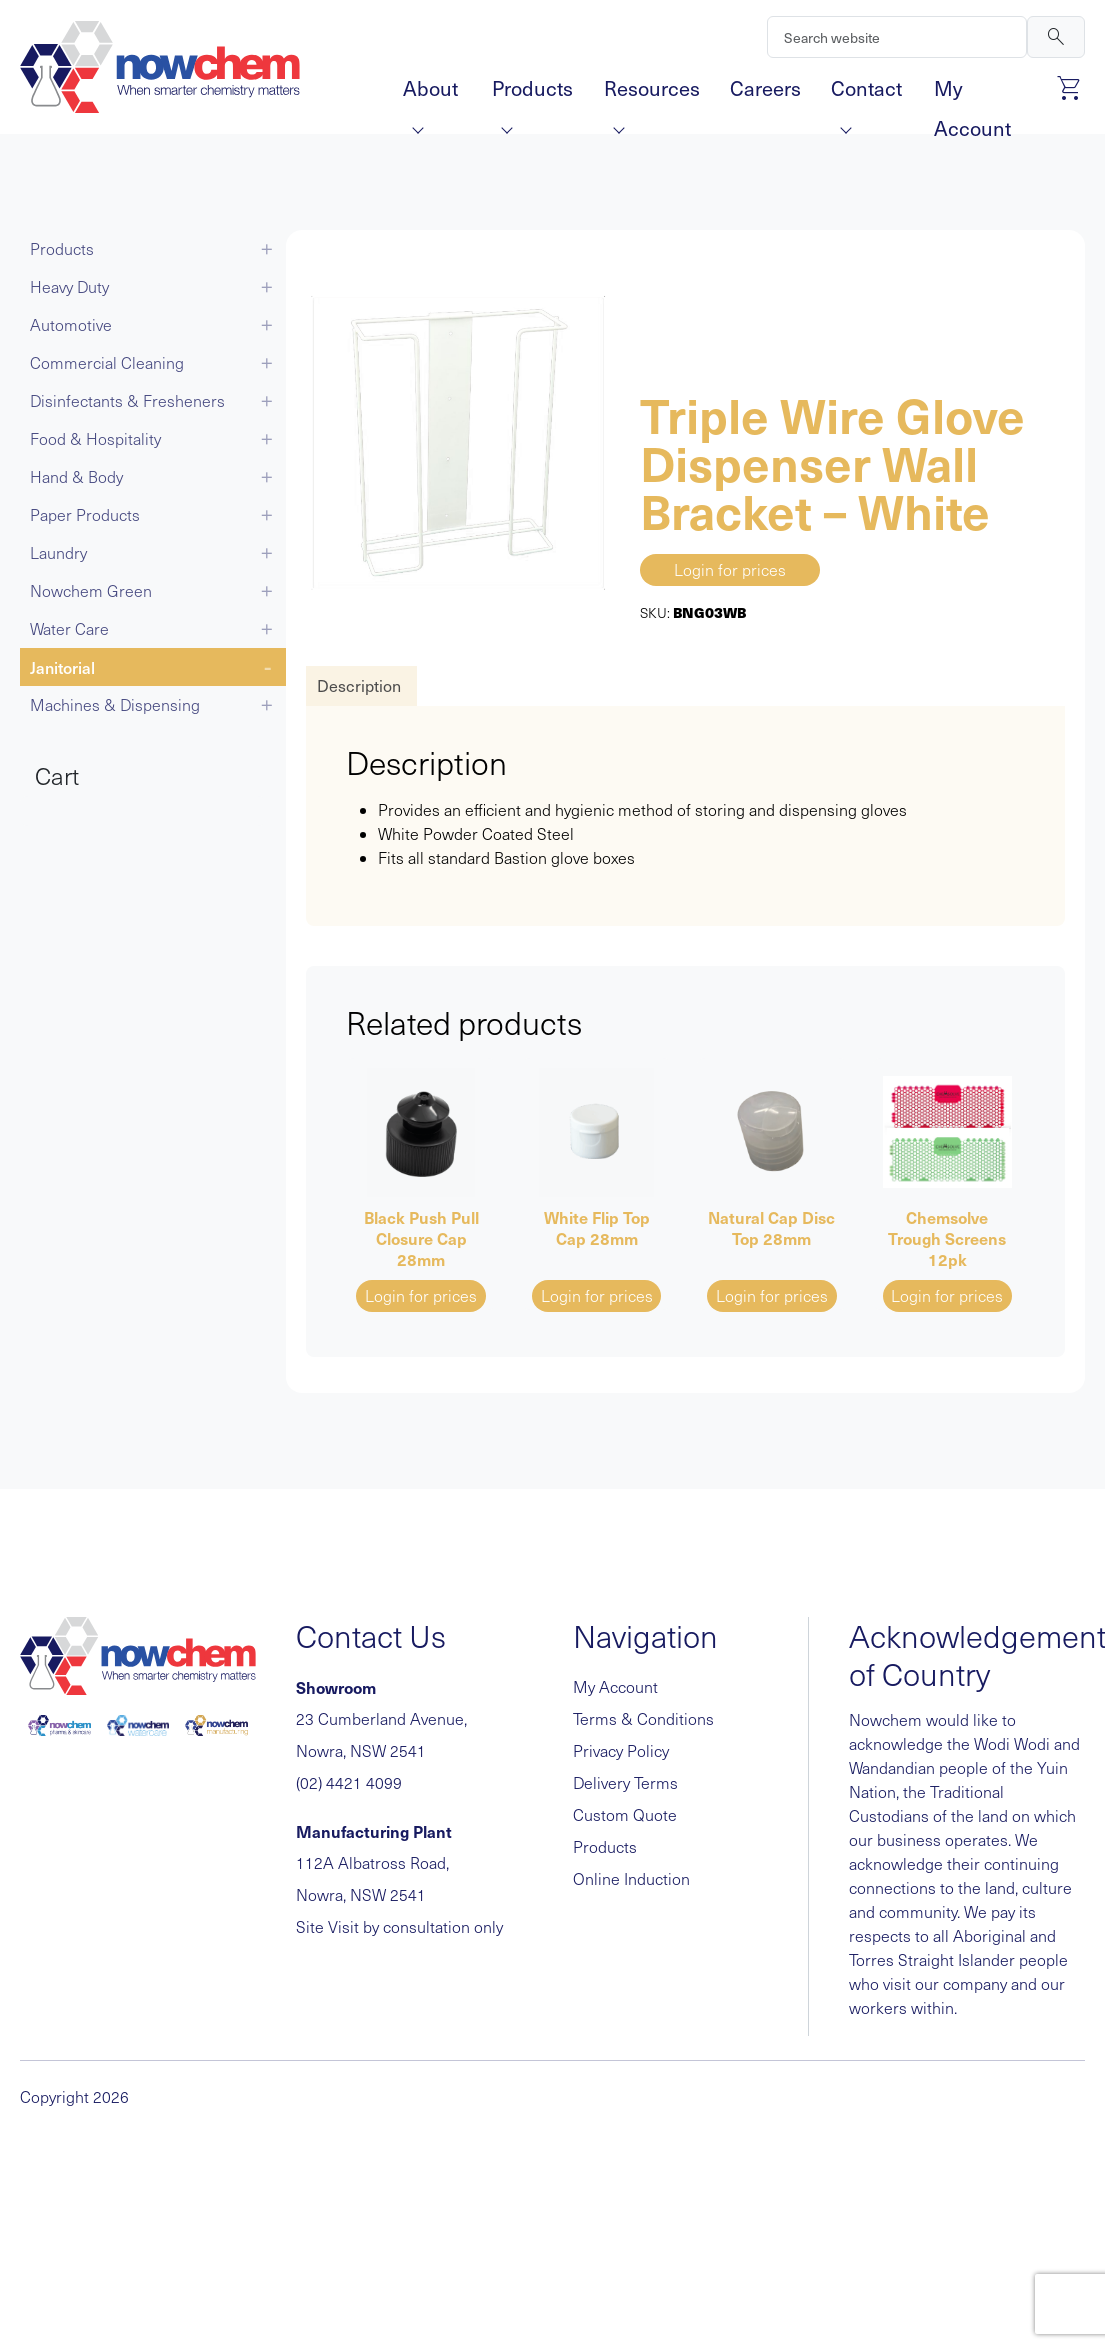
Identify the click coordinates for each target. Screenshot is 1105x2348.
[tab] (359, 686)
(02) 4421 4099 (349, 1782)
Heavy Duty (69, 286)
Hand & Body (76, 476)
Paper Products (85, 514)
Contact (866, 91)
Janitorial (62, 667)
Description (359, 685)
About (430, 91)
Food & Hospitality (95, 438)
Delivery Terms (625, 1782)
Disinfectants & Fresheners (127, 400)
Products (532, 91)
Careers (765, 88)
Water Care (69, 628)
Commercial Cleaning (107, 362)
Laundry (58, 552)
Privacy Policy (621, 1750)
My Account (972, 91)
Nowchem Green (91, 590)
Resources (652, 91)
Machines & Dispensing (115, 704)
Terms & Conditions (643, 1718)
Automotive (71, 324)
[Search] (897, 37)
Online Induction (631, 1878)
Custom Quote (625, 1814)
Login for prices (730, 569)
